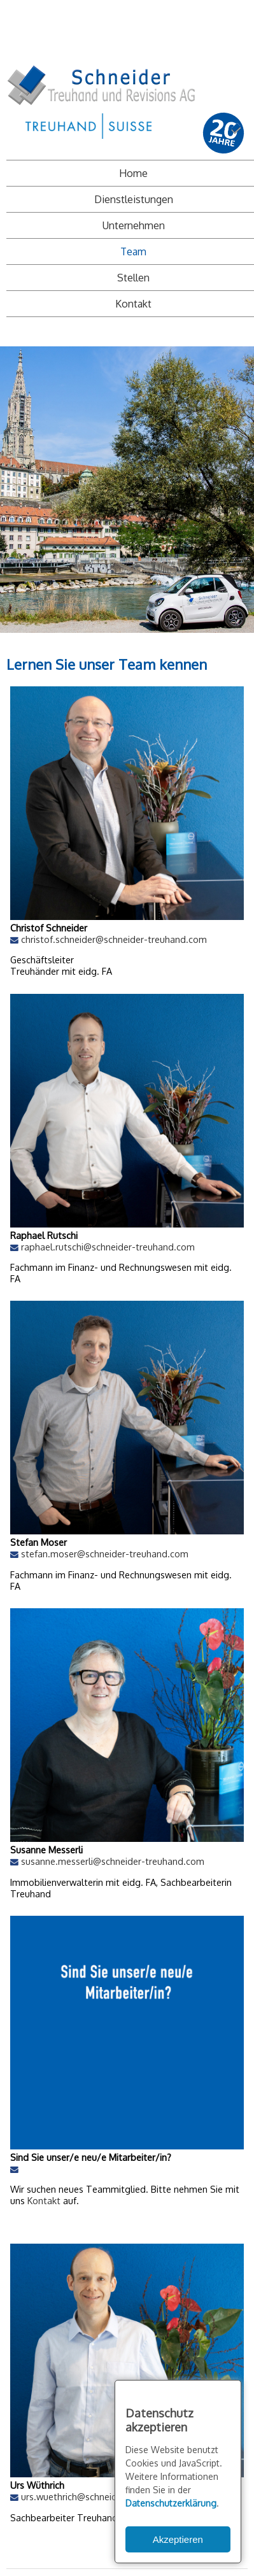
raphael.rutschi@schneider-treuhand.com (108, 1246)
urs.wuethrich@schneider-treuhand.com (104, 2496)
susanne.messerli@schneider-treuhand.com (112, 1861)
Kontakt (45, 2200)
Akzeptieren (178, 2539)
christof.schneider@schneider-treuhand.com (114, 939)
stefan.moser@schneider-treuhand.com (104, 1553)
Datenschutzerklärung (170, 2503)
